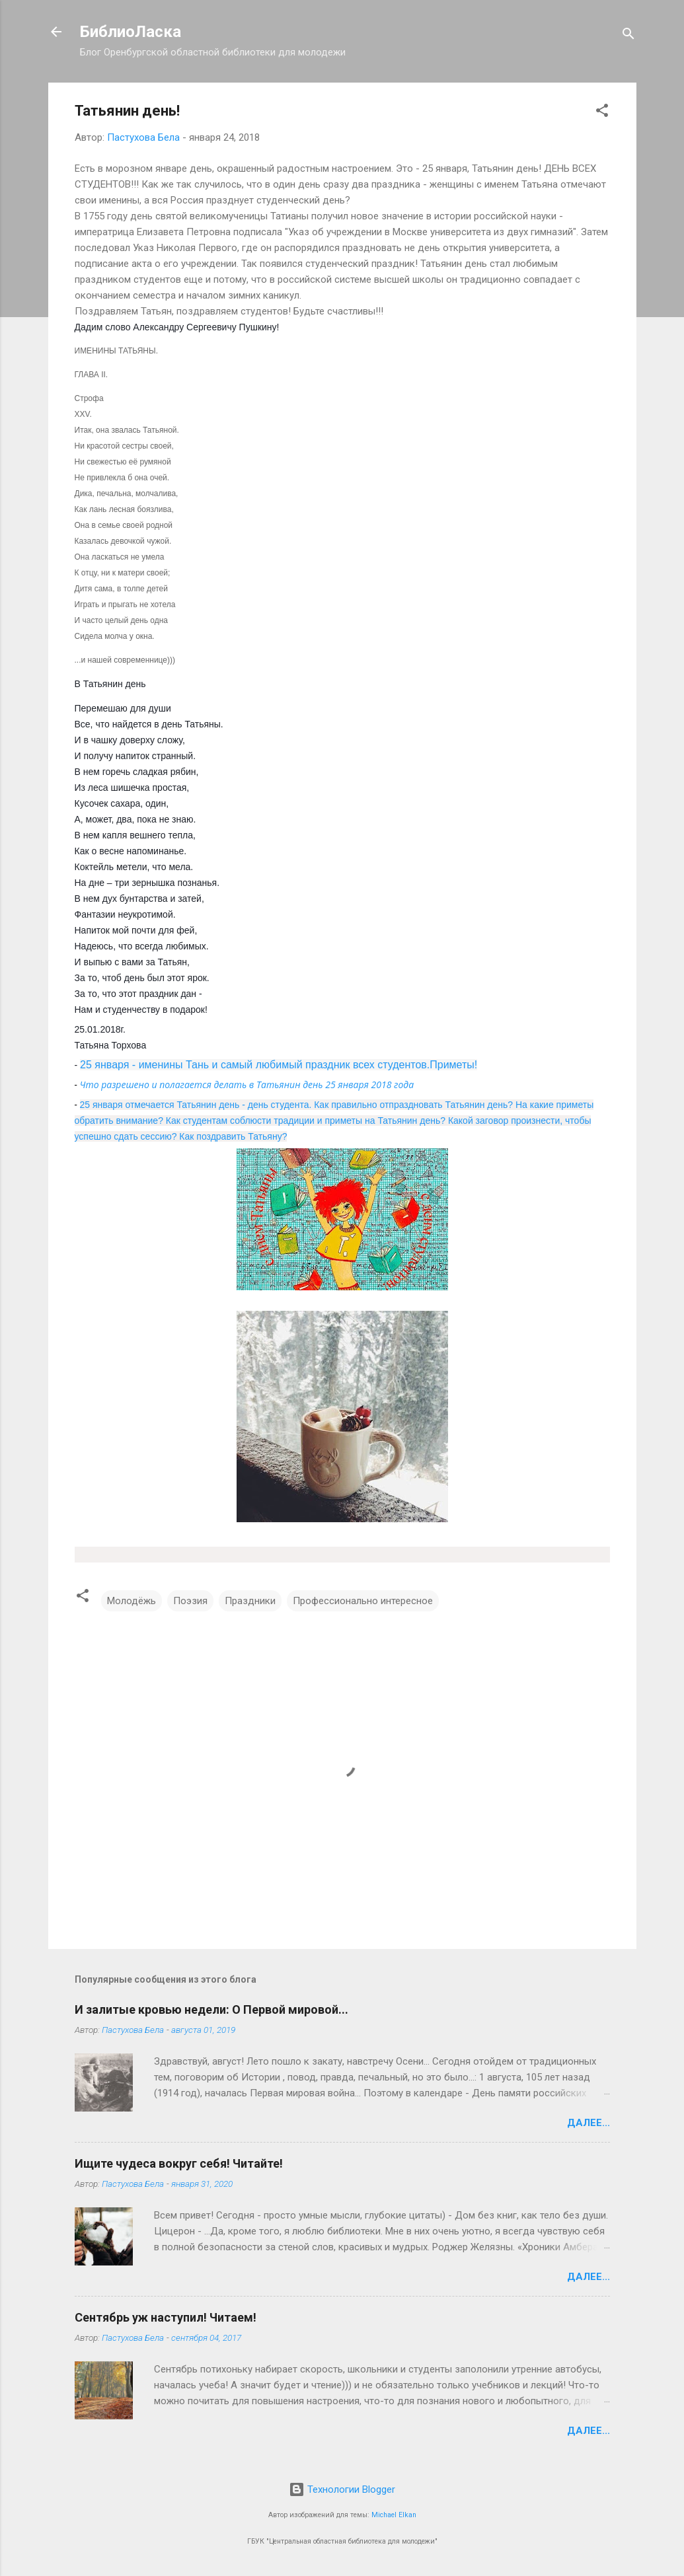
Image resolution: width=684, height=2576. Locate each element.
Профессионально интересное (363, 1601)
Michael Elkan (393, 2515)
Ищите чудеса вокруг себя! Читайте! (179, 2163)
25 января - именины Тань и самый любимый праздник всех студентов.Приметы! (278, 1064)
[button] (602, 112)
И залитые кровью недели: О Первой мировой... (211, 2009)
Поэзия (190, 1601)
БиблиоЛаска (130, 31)
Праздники (250, 1601)
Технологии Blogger (342, 2489)
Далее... (588, 2123)
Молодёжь (131, 1601)
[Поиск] (628, 36)
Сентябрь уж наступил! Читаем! (165, 2317)
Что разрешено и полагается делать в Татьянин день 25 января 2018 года (247, 1084)
